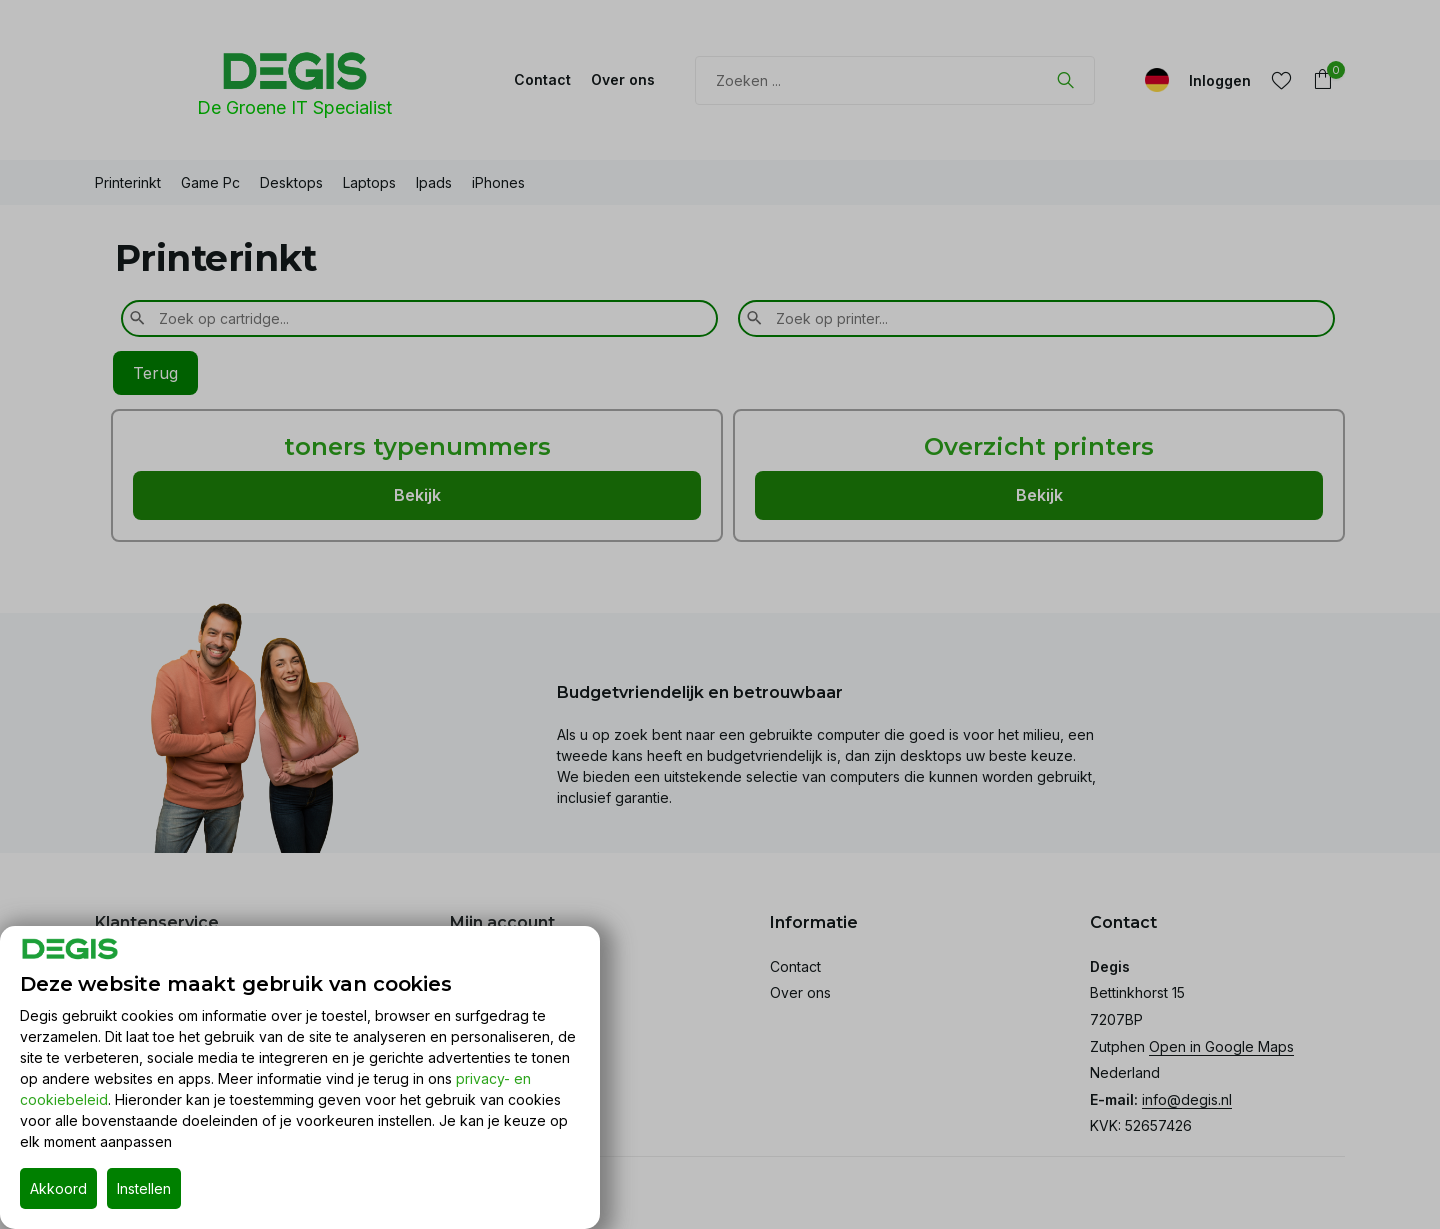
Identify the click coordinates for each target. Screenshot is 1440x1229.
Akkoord (58, 1188)
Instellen (144, 1188)
